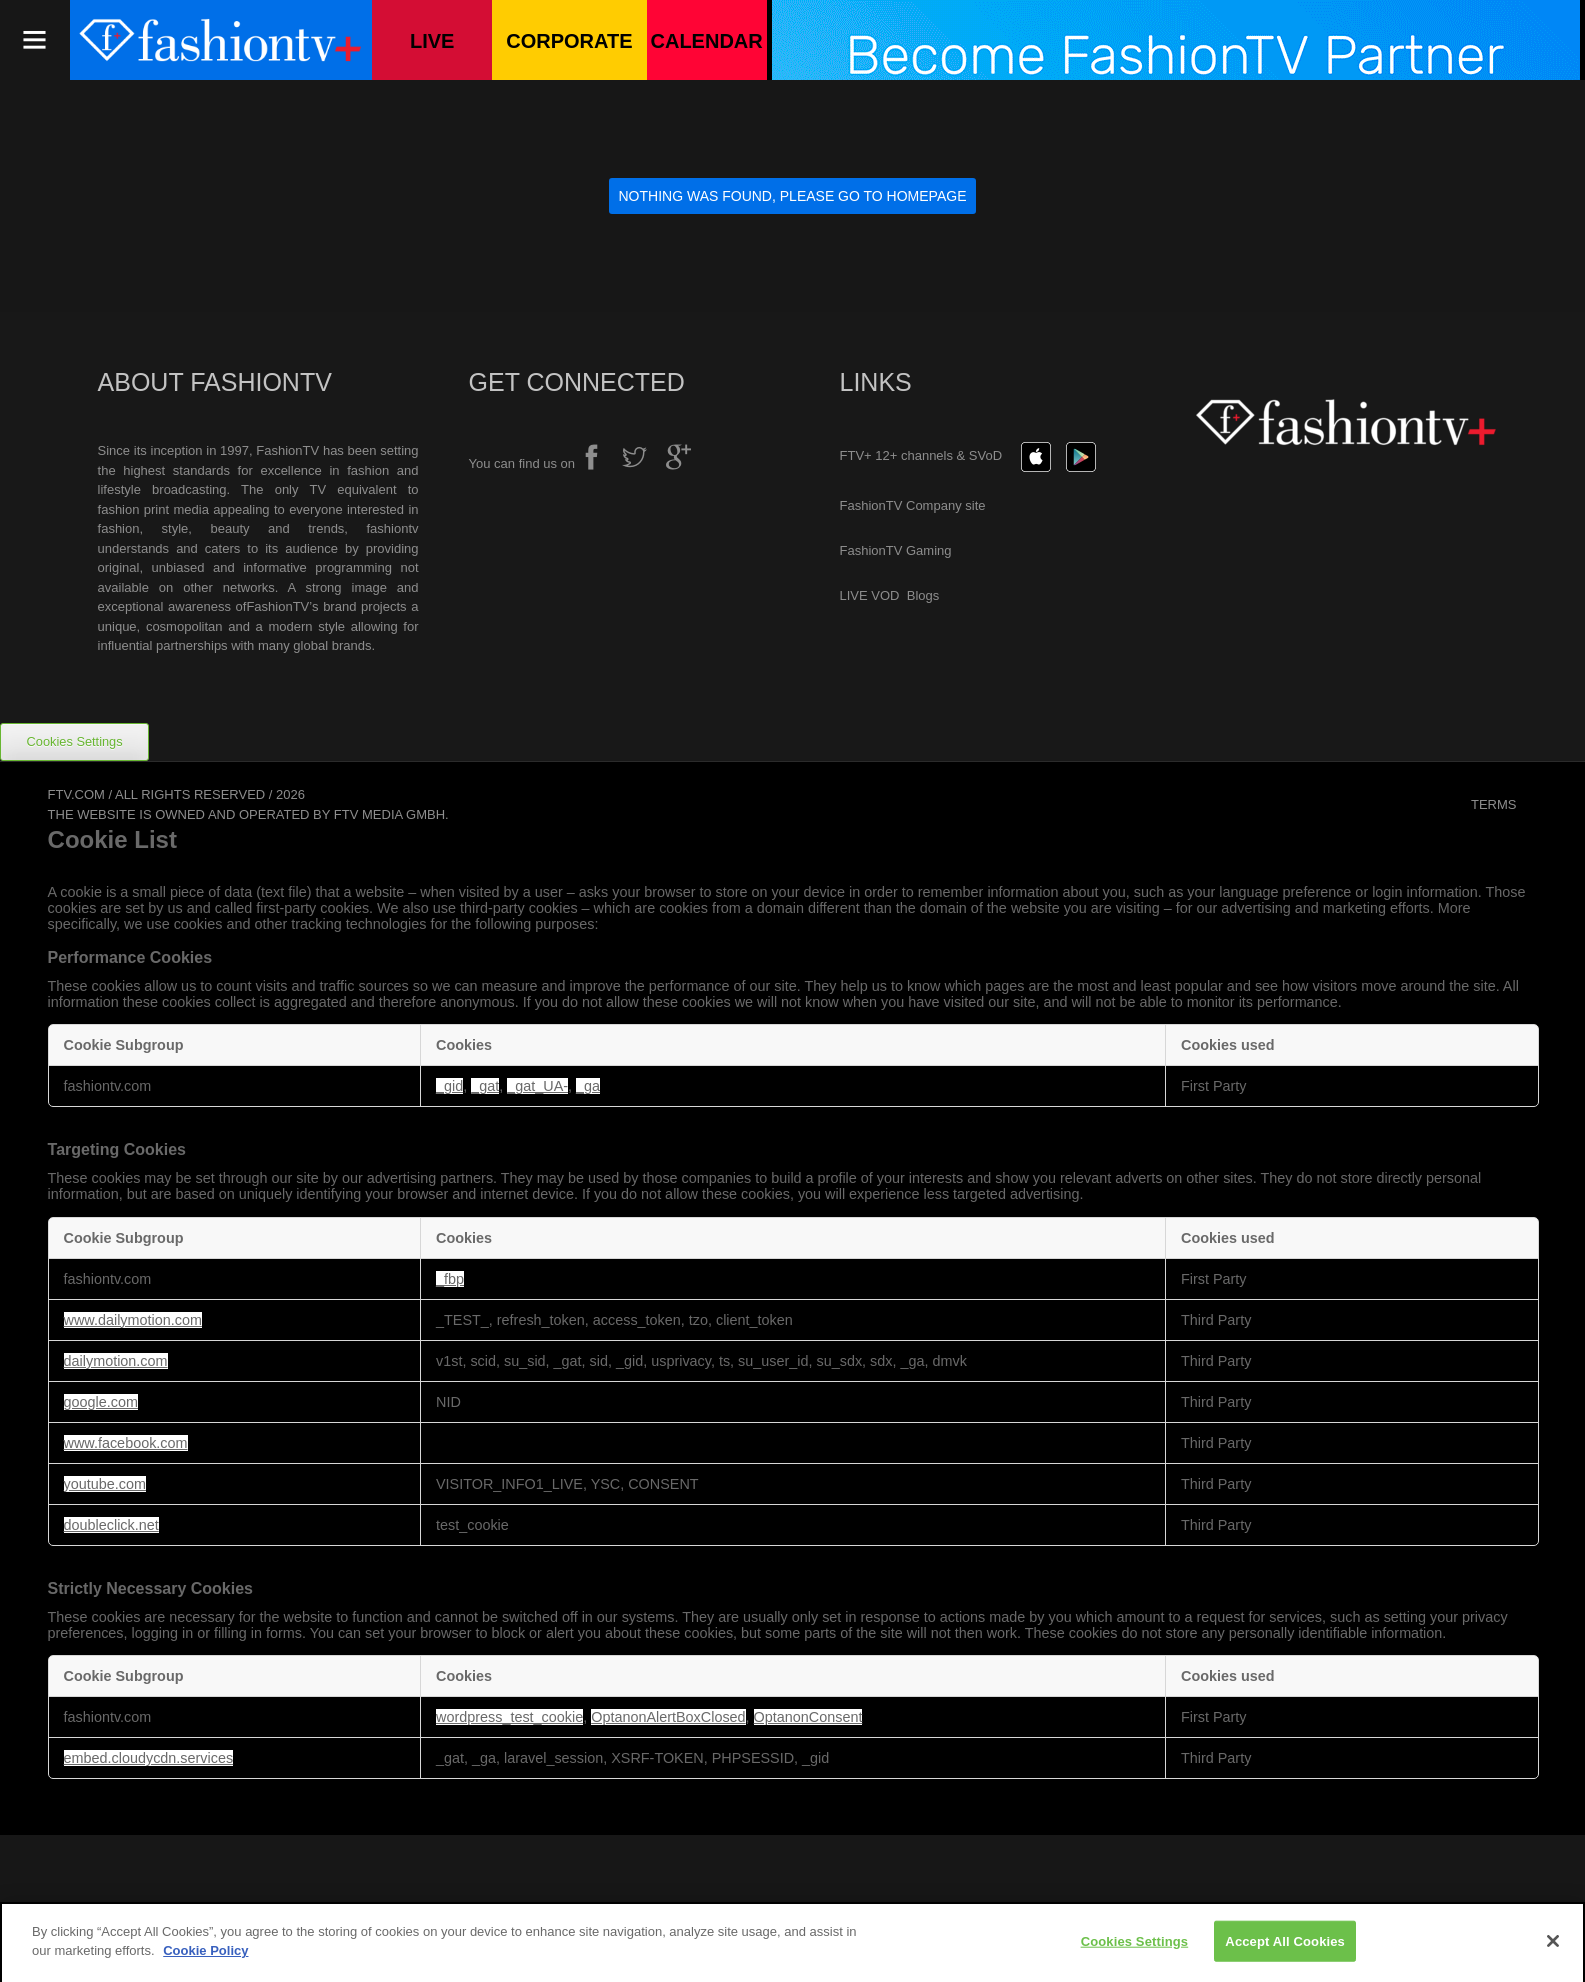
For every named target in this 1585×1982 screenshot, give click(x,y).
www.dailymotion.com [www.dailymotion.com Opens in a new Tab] (133, 1320)
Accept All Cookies (1285, 1948)
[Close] (1553, 1948)
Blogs (923, 595)
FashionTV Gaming (896, 550)
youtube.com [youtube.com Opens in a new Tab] (105, 1484)
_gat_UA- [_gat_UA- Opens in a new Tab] (537, 1086)
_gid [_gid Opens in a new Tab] (449, 1086)
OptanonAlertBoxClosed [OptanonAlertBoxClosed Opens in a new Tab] (668, 1717)
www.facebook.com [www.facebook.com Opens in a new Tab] (126, 1443)
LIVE (854, 595)
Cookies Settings (75, 741)
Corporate (569, 41)
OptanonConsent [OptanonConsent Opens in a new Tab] (808, 1717)
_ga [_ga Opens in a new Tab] (588, 1086)
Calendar (707, 41)
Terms (1494, 804)
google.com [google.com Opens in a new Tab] (101, 1402)
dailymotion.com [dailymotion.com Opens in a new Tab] (116, 1361)
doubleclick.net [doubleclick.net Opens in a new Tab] (111, 1525)
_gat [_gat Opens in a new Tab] (485, 1086)
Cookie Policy (205, 1958)
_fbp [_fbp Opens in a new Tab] (450, 1279)
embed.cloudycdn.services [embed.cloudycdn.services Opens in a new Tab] (149, 1758)
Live (432, 41)
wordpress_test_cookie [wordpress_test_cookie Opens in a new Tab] (509, 1717)
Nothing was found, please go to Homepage (793, 196)
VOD (887, 595)
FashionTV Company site (913, 505)
